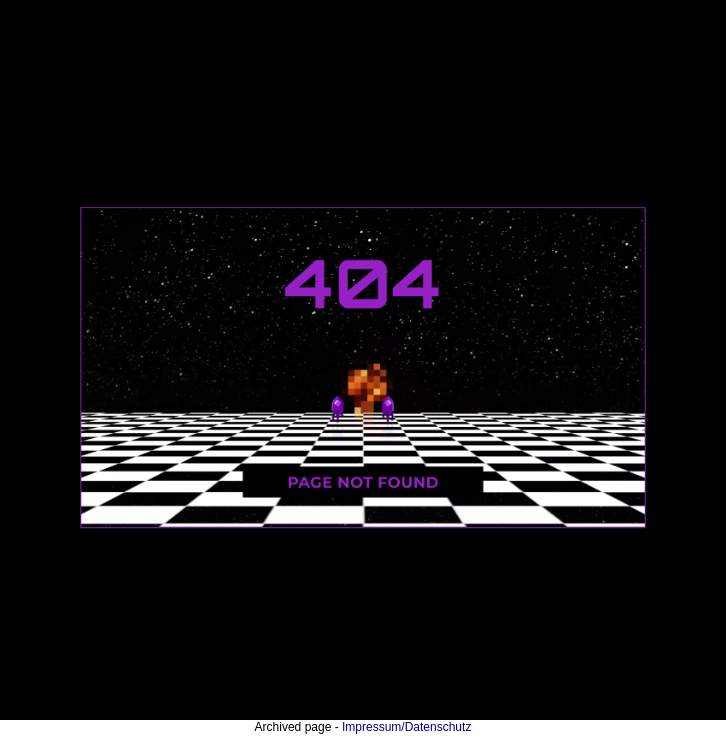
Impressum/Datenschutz (406, 727)
